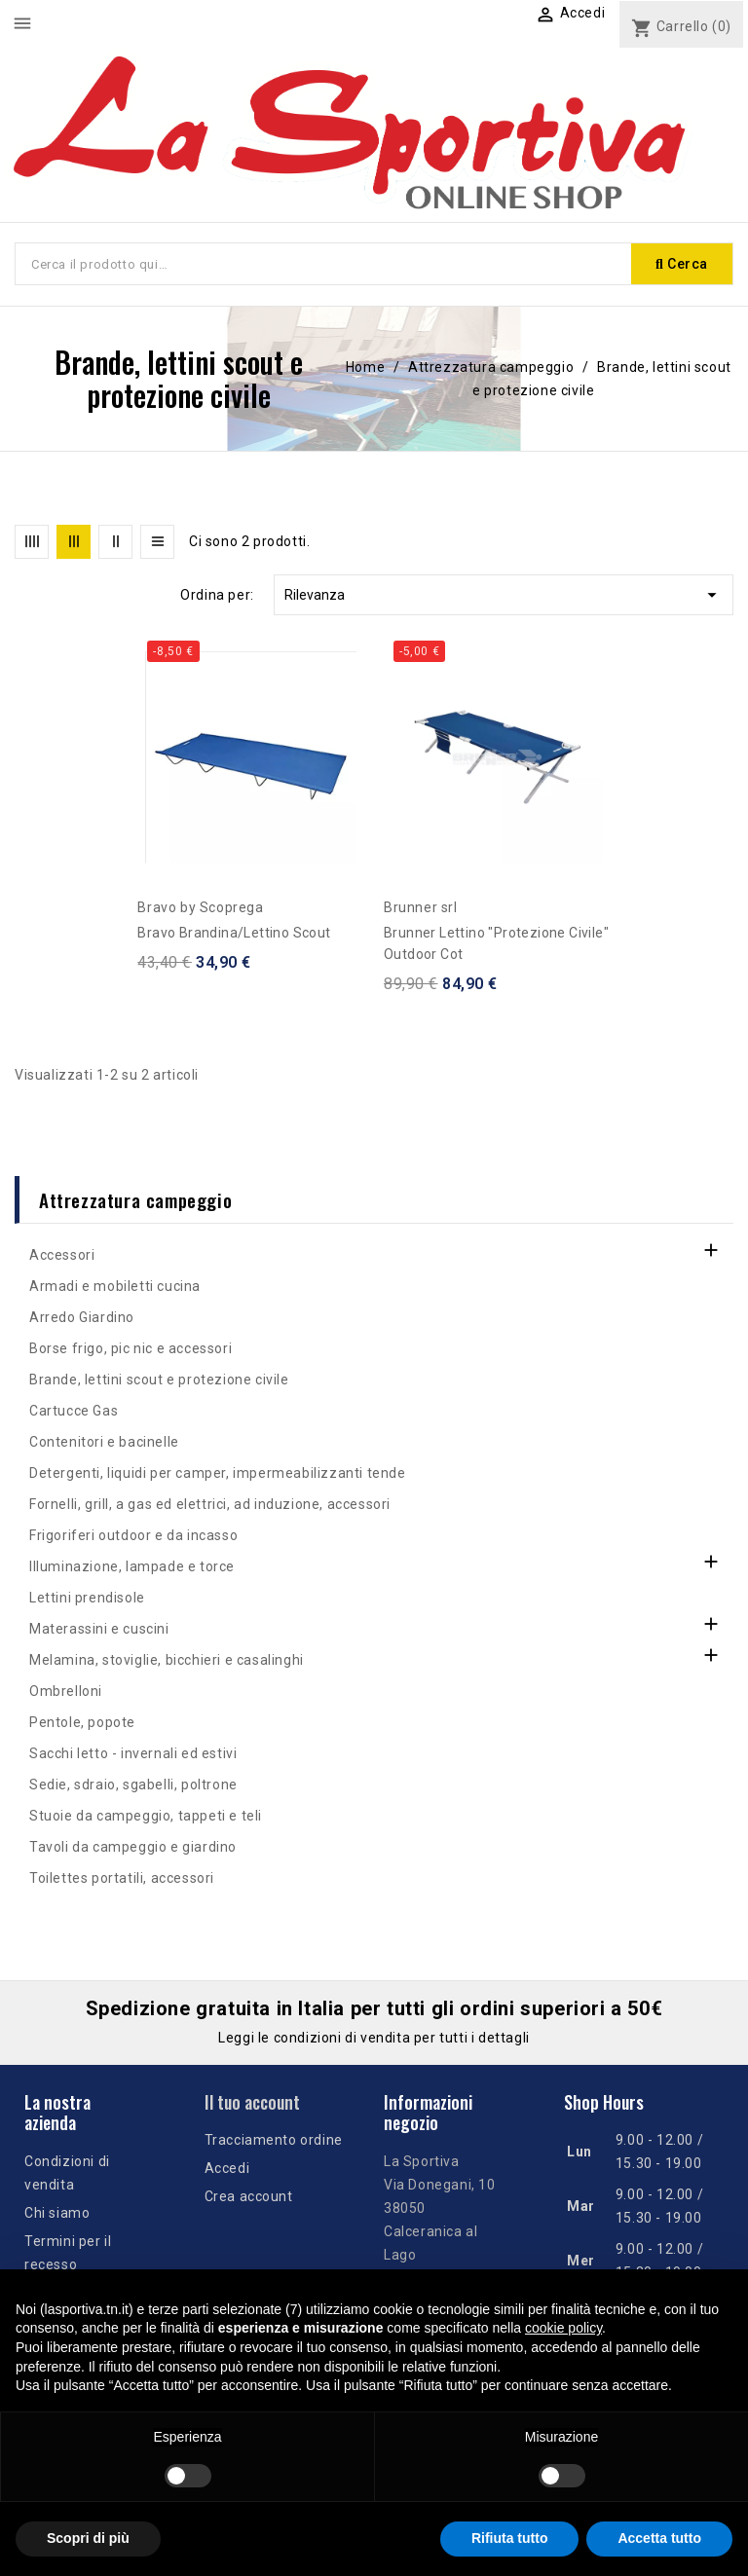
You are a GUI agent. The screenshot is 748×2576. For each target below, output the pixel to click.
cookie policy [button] (563, 2328)
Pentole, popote (82, 1722)
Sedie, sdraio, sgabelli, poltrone (133, 1784)
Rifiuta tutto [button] (509, 2538)
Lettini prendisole (87, 1597)
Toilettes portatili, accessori (121, 1878)
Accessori (61, 1255)
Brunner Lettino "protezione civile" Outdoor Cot (496, 943)
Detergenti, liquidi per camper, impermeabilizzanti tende (217, 1473)
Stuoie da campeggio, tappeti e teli (145, 1815)
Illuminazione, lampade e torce (132, 1566)
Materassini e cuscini (99, 1629)
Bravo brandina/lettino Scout (233, 932)
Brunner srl (421, 907)
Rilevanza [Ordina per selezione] (503, 595)
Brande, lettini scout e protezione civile (159, 1379)
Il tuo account (252, 2102)
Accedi (227, 2168)
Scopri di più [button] (88, 2538)
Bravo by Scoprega (200, 907)
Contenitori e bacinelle (104, 1442)
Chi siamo (57, 2213)
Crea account (249, 2196)
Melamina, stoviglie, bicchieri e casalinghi (166, 1660)
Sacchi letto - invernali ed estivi (133, 1753)
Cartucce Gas (73, 1410)
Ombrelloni (65, 1691)
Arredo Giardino (81, 1317)
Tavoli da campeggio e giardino (133, 1847)
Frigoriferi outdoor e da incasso (133, 1535)
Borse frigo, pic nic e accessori (130, 1348)
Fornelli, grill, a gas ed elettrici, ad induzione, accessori (210, 1504)
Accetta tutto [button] (659, 2538)
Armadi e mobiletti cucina (115, 1286)
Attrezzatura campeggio (135, 1199)
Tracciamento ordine (274, 2140)
